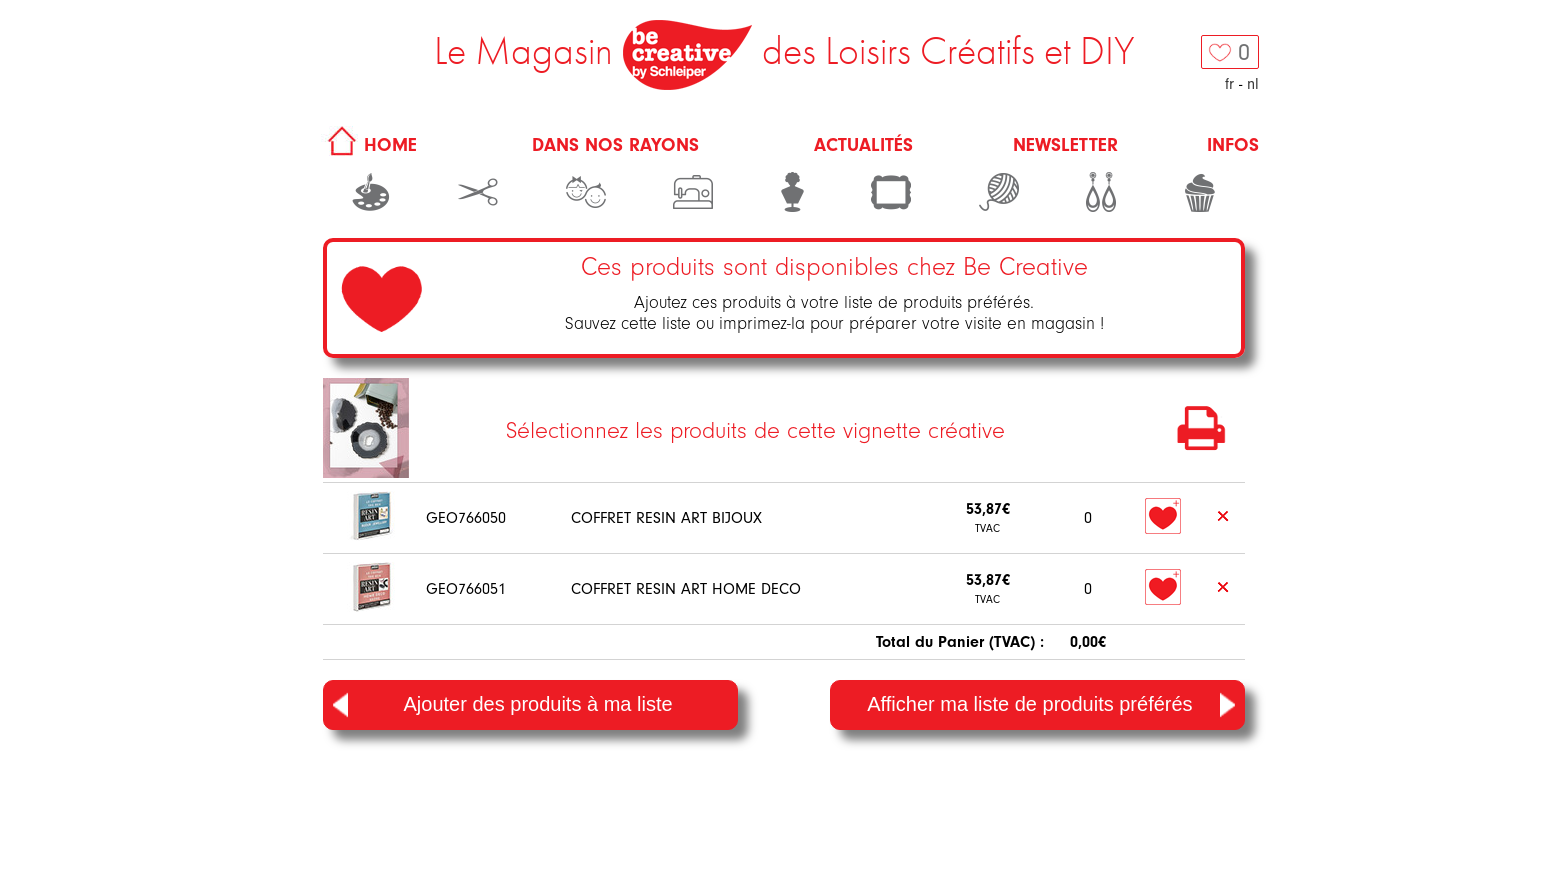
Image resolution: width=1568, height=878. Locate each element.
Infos (1233, 145)
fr (1229, 84)
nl (1253, 84)
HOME (369, 145)
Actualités (863, 145)
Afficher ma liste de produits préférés (1051, 705)
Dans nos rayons (615, 145)
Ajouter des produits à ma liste (502, 705)
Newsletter (1065, 145)
